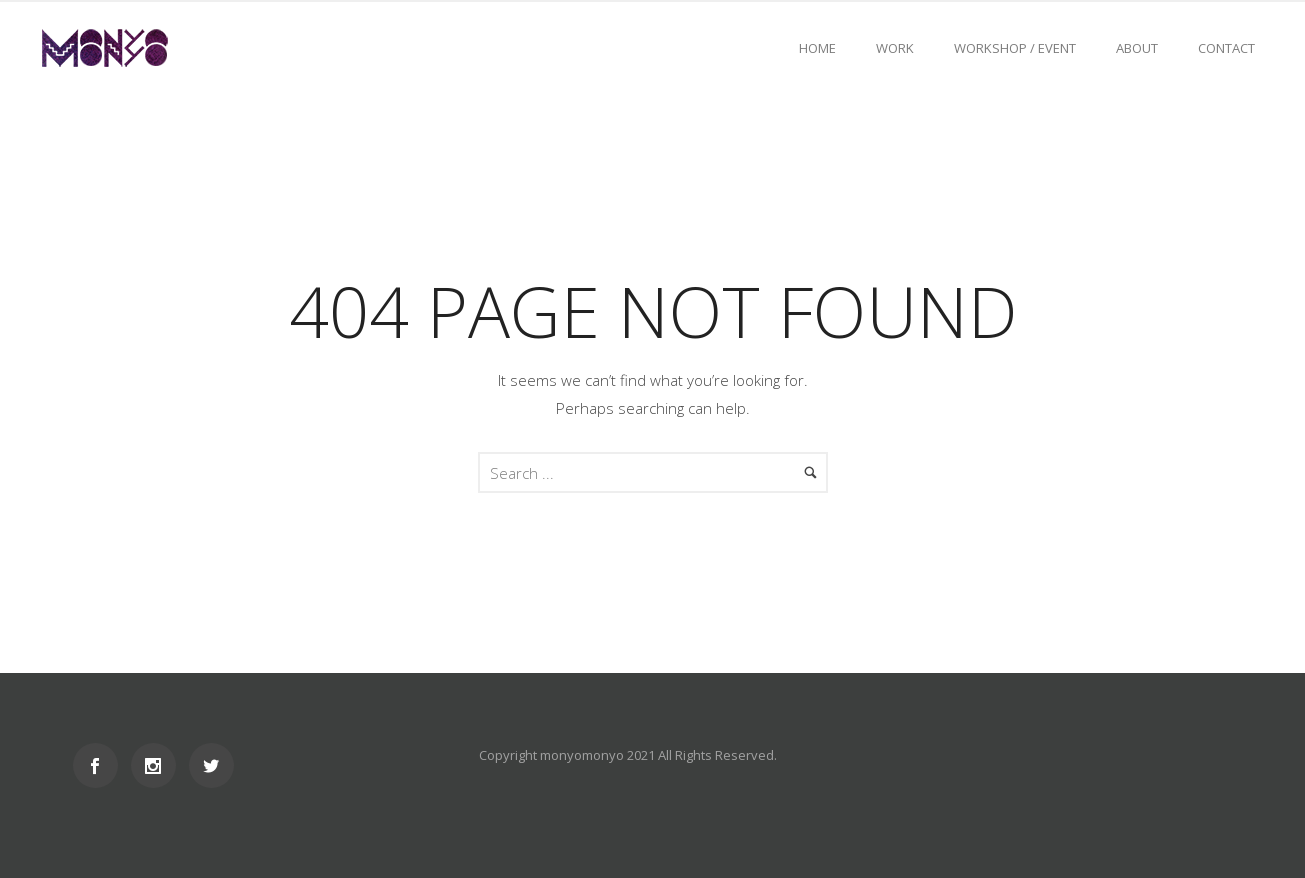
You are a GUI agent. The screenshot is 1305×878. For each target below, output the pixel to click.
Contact (1226, 48)
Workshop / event (1015, 48)
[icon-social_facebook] (100, 765)
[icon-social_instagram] (158, 765)
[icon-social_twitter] (211, 765)
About (1137, 48)
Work (895, 48)
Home (817, 48)
